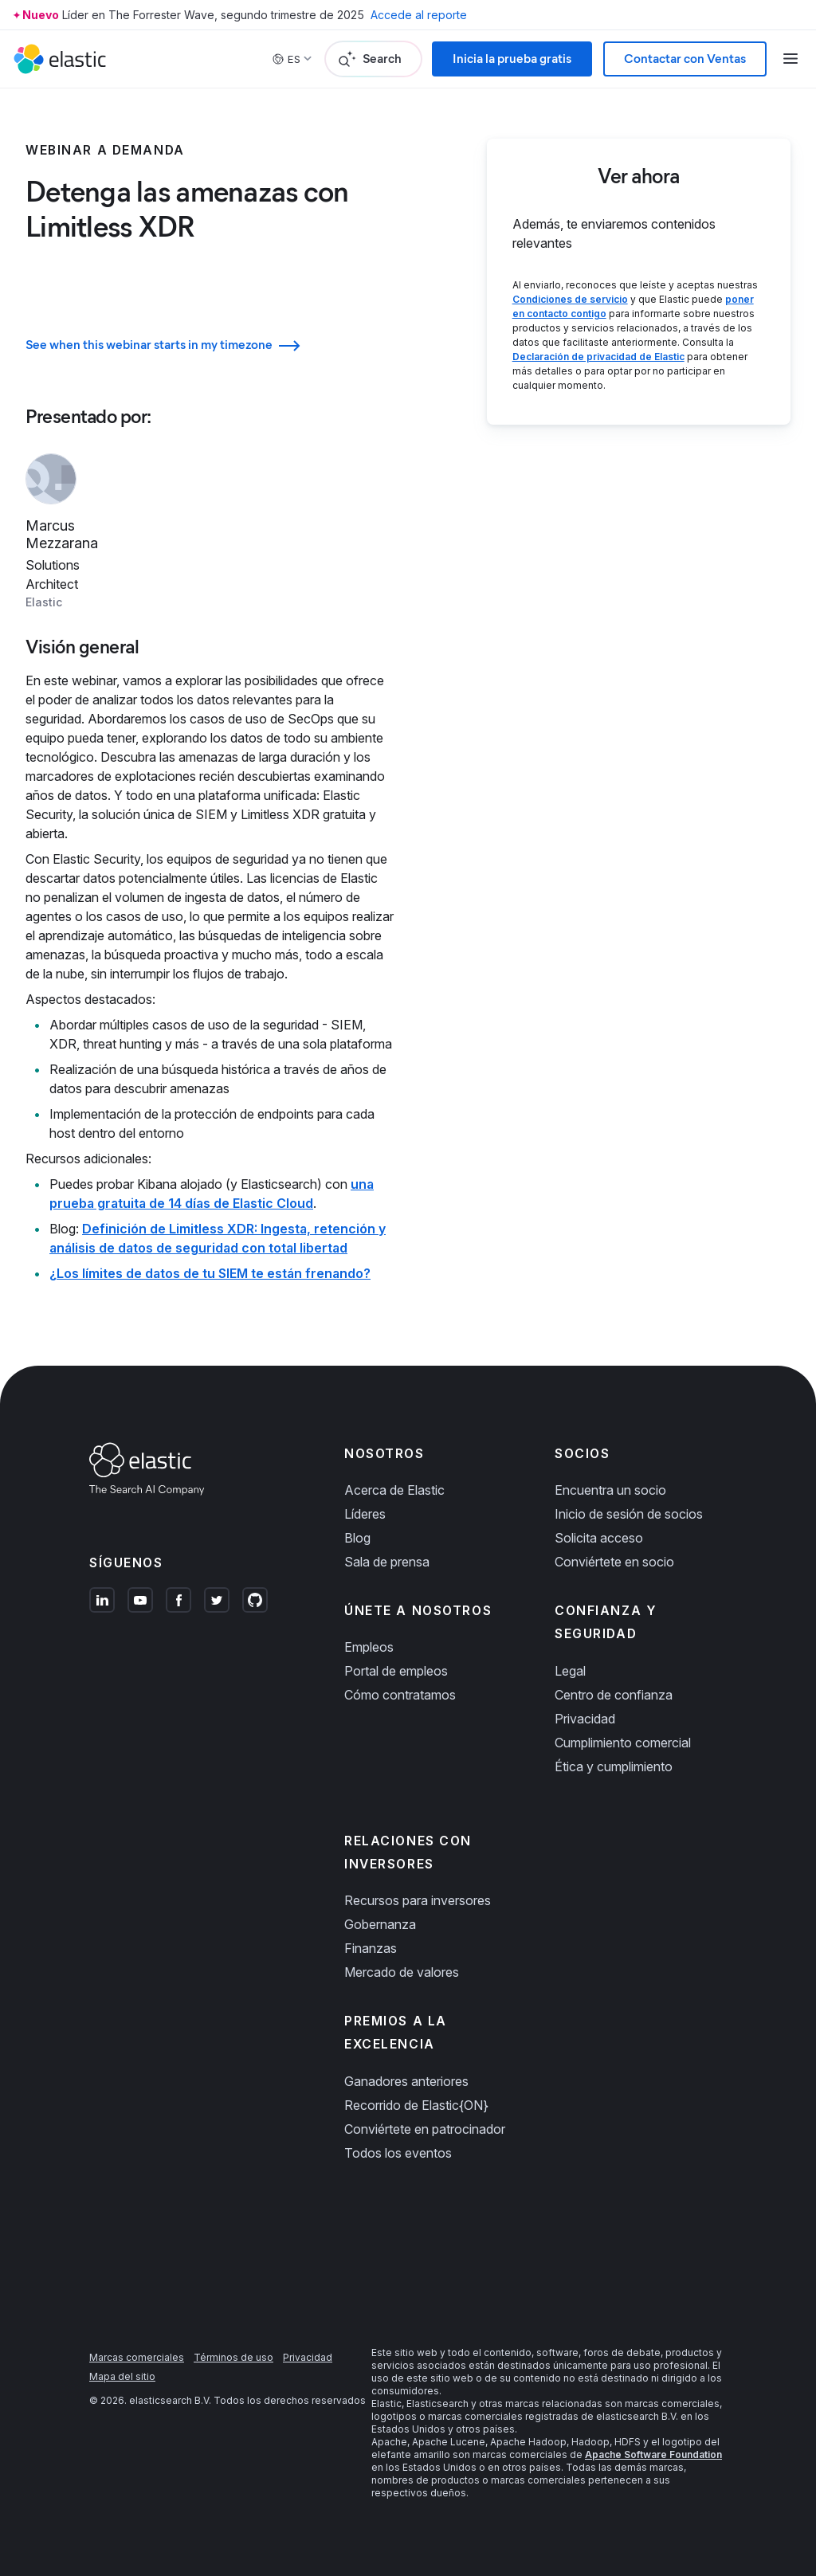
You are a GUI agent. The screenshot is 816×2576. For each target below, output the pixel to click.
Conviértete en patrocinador (424, 2129)
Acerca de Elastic (394, 1490)
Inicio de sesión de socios (629, 1514)
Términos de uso (233, 2357)
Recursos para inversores (417, 1900)
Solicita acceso (599, 1538)
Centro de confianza (614, 1695)
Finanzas (370, 1948)
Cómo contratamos (400, 1695)
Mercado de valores (401, 1972)
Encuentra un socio (610, 1490)
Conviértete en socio (614, 1562)
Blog (357, 1538)
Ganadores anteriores (406, 2081)
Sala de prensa (387, 1562)
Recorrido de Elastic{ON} (416, 2105)
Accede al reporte (419, 15)
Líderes (365, 1514)
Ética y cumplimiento (614, 1766)
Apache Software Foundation (653, 2454)
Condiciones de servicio (570, 299)
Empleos (369, 1647)
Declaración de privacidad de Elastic (598, 357)
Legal (570, 1671)
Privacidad (585, 1719)
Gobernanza (380, 1924)
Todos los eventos (398, 2153)
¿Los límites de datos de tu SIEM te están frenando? (210, 1273)
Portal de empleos (396, 1671)
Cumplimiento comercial (623, 1743)
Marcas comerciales (136, 2357)
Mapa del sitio (122, 2376)
